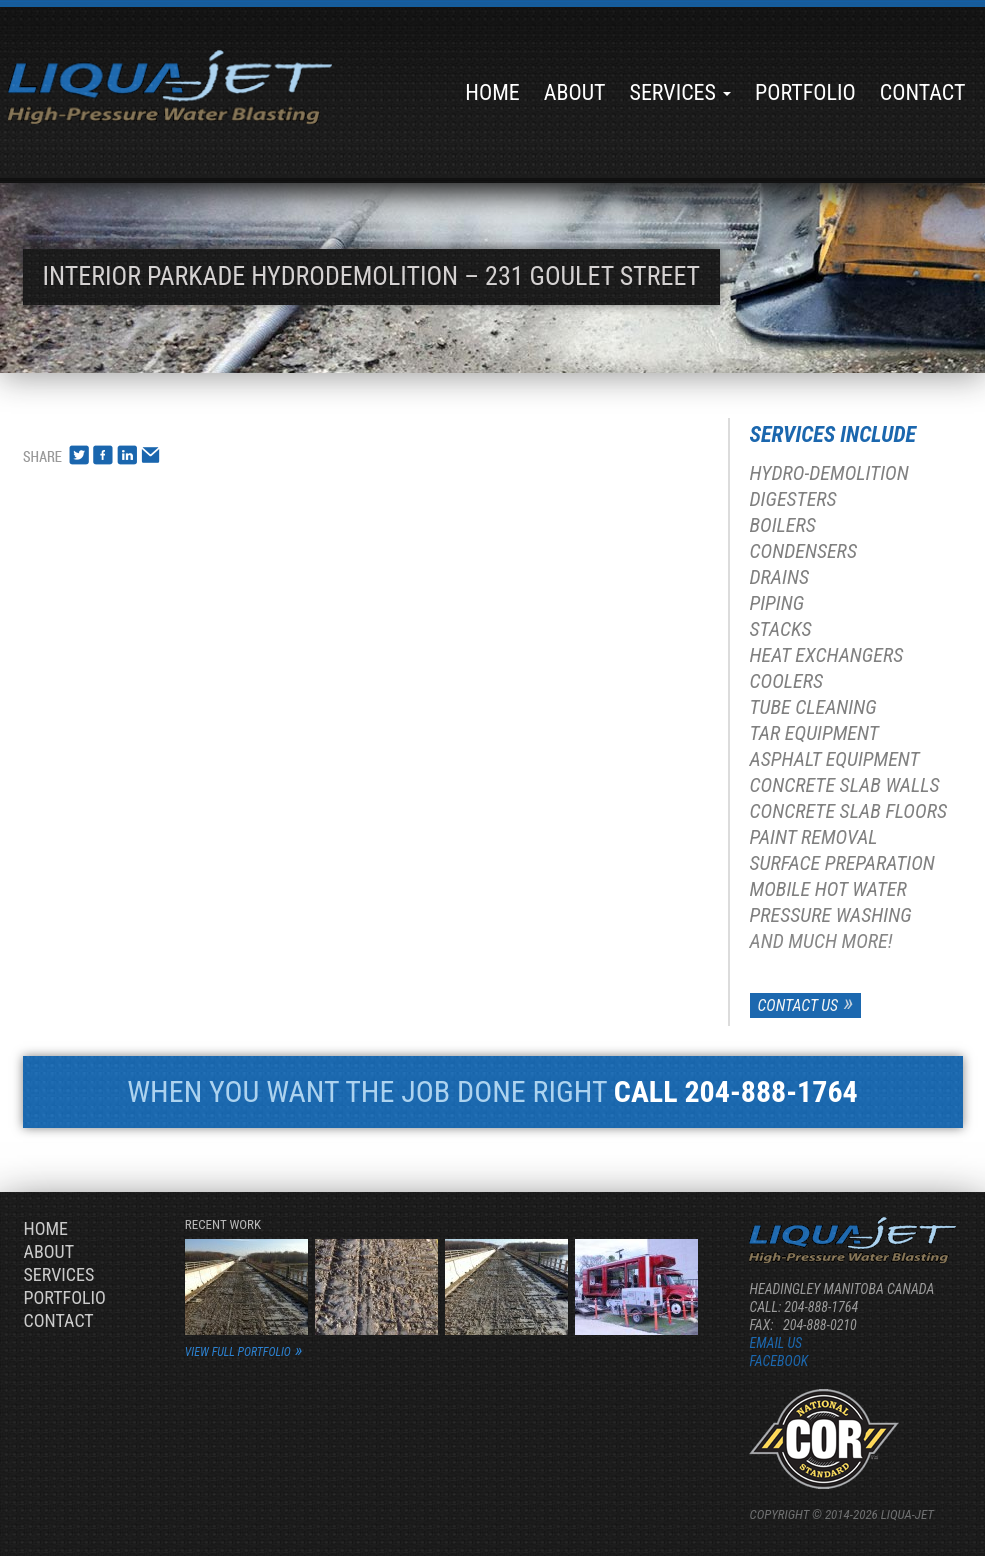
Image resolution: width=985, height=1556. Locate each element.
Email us (775, 1343)
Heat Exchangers (827, 655)
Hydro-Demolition (829, 473)
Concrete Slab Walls (845, 785)
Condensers (803, 551)
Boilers (783, 525)
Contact (923, 92)
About (575, 92)
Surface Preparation (842, 863)
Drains (780, 577)
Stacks (781, 629)
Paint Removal (814, 837)
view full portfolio (238, 1352)
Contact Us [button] (798, 1005)
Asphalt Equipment (835, 759)
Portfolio (805, 92)
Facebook (778, 1361)
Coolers (787, 681)
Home (492, 92)
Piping (777, 603)
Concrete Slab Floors (848, 811)
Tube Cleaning (813, 707)
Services (680, 92)
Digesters (793, 499)
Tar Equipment (814, 733)
